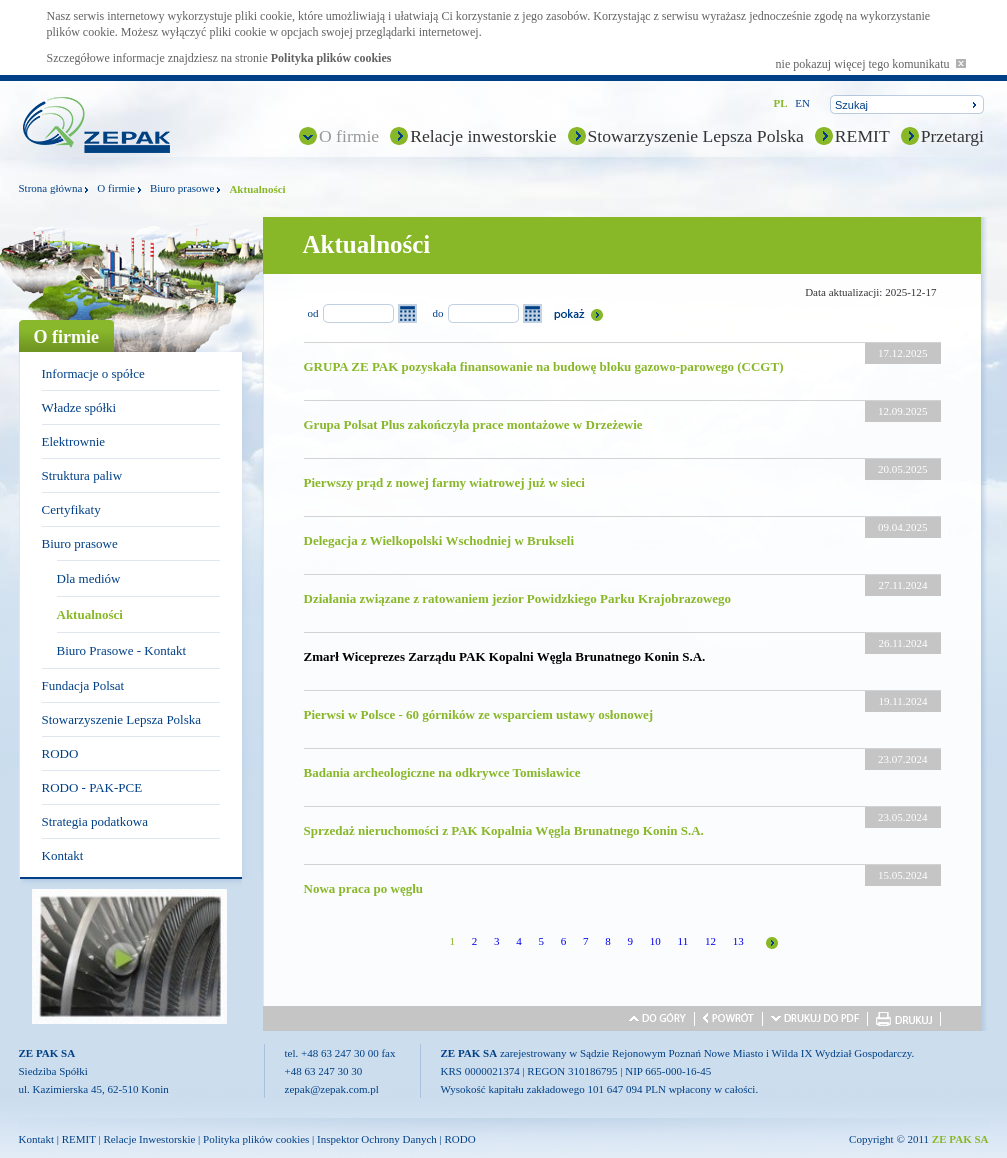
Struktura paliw (82, 475)
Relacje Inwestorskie (149, 1139)
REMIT (862, 136)
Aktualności (90, 614)
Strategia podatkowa (95, 821)
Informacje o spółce (93, 373)
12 (710, 941)
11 (683, 941)
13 (738, 941)
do (438, 313)
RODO (60, 753)
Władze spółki (79, 407)
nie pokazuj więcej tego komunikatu (871, 64)
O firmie (349, 136)
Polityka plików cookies (331, 58)
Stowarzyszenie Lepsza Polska (696, 136)
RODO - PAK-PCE (92, 787)
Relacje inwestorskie (483, 136)
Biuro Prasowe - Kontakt (122, 650)
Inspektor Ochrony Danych (377, 1139)
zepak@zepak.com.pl (332, 1089)
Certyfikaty (71, 509)
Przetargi (952, 136)
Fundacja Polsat (83, 685)
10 (655, 941)
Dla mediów (89, 578)
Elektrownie (74, 441)
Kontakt (63, 855)
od (313, 313)
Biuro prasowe (182, 188)
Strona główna (51, 188)
